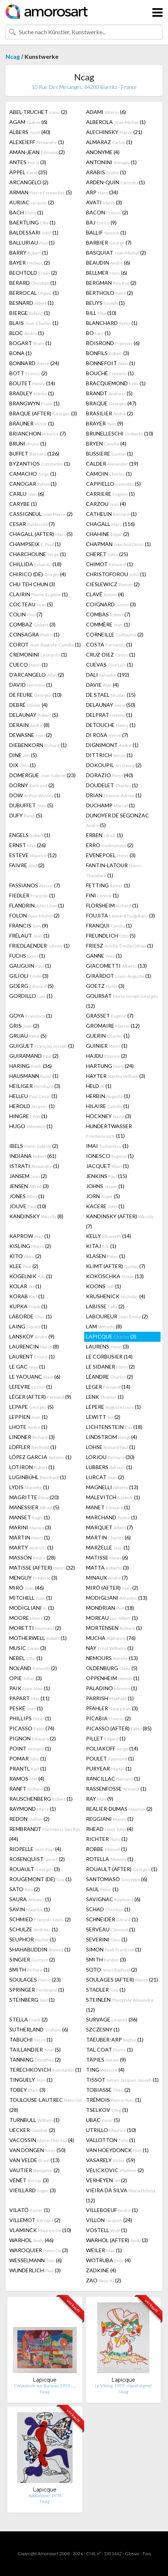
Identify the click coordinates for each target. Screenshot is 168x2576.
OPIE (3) (25, 1678)
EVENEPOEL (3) (111, 855)
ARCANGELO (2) (28, 182)
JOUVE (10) (27, 1206)
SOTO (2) (111, 1969)
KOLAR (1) (25, 1286)
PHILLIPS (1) (30, 1718)
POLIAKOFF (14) (112, 1748)
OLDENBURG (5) (111, 1668)
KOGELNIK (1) (30, 1276)
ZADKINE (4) (101, 2270)
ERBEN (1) (104, 835)
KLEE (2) (23, 1266)
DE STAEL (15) (111, 695)
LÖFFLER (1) (32, 1447)
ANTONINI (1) (111, 162)
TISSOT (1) (122, 2080)
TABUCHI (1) (31, 2039)
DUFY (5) (25, 815)
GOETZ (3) (105, 986)
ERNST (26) (27, 845)
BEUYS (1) (105, 303)
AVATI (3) (104, 202)
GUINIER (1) (106, 1046)
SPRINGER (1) (36, 1989)
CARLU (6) (26, 494)
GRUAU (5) (28, 1035)
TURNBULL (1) (34, 2120)
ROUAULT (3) (34, 1869)
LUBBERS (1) (109, 1467)
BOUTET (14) (32, 383)
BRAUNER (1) (31, 423)
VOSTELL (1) (106, 2230)
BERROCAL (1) (34, 293)
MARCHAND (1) (111, 1517)
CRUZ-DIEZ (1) (110, 654)
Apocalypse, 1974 (44, 2495)
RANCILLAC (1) (113, 1778)
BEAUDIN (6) (108, 262)
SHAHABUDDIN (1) (39, 1949)
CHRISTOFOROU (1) (116, 574)
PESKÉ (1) (26, 1708)
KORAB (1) (26, 1296)
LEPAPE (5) (31, 1407)
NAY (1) (109, 1648)
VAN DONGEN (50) (37, 2150)
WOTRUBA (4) (108, 2260)
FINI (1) (102, 895)
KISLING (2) (30, 1246)
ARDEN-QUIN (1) (115, 182)
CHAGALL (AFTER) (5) (41, 534)
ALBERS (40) (29, 132)
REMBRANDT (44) (44, 1834)
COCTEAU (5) (31, 604)
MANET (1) (108, 1507)
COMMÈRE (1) (108, 624)
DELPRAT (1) (109, 715)
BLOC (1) (26, 333)
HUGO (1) (31, 1126)
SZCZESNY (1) (103, 2029)
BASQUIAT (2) (116, 252)
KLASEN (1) (105, 1256)
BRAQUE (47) (111, 403)
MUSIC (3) (27, 1648)
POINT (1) (30, 1748)
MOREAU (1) (112, 1618)
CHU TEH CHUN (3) (32, 584)
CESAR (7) (32, 524)
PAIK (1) (29, 1688)
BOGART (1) (30, 343)
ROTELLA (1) (109, 1859)
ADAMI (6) (106, 112)
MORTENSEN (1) (114, 1628)
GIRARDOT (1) (118, 976)
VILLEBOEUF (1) (112, 2210)
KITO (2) (25, 1256)
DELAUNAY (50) (110, 705)
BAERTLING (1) (32, 222)
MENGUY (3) (33, 1577)
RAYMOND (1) (32, 1809)
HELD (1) (98, 1086)
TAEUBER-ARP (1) (114, 2039)
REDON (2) (29, 1819)
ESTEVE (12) (33, 855)
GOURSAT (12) (122, 1001)
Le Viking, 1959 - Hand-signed (123, 2385)
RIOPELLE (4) (35, 1849)
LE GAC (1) (27, 1366)
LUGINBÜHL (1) (37, 1477)
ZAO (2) (103, 2280)
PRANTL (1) (27, 1768)
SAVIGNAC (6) (113, 1899)
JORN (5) (103, 1196)
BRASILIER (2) (109, 413)
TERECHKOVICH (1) (45, 2069)
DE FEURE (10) (35, 695)
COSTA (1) (109, 644)
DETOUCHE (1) (111, 725)
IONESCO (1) (110, 1156)
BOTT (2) (28, 373)
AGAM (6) (28, 122)
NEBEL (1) (25, 1658)
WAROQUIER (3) (38, 2250)
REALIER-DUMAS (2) (119, 1809)
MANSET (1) (29, 1517)
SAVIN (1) (29, 1909)
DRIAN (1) (114, 795)
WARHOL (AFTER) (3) (117, 2240)
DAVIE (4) (102, 684)
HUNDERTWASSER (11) (109, 1131)
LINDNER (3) (32, 1437)
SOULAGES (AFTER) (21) (122, 1979)
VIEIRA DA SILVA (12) (120, 2195)
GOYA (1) (30, 1015)
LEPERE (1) (113, 1407)
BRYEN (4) (106, 443)
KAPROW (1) (29, 1236)
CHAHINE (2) (107, 534)
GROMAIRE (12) (113, 1025)
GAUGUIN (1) (30, 966)
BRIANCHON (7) (37, 433)
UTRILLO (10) (111, 2130)
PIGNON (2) (32, 1738)
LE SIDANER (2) (110, 1366)
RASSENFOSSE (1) (116, 1788)
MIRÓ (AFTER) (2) (112, 1587)
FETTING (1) (108, 885)
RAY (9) (99, 1798)
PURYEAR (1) (108, 1768)
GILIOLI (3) (28, 976)
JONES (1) (26, 1196)
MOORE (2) (29, 1618)
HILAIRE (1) (107, 1106)
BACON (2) (107, 212)
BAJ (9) (101, 222)
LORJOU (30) (110, 1457)
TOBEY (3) (27, 2090)
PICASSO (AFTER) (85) (119, 1728)
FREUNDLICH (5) (111, 935)
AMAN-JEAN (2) (37, 152)
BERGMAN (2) (111, 283)
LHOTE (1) (28, 1427)
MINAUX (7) (107, 1577)
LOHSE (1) (110, 1447)
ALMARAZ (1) (109, 142)
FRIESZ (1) (119, 945)
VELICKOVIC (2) (115, 2170)
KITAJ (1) (101, 1246)
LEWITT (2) (103, 1417)
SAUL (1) (102, 1889)
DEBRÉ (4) (28, 705)
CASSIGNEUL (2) (41, 514)
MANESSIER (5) (34, 1507)
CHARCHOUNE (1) (37, 554)
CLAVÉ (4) (105, 594)
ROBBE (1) (106, 1849)
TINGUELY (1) (31, 2080)
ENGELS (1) (29, 835)
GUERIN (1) (108, 1035)
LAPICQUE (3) (111, 1336)
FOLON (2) (34, 915)
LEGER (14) (108, 1386)
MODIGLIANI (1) (31, 1608)
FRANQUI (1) (109, 925)
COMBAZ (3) (32, 624)
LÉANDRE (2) (109, 1376)
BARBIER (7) (108, 242)
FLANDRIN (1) (36, 905)
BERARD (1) (32, 283)
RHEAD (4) (109, 1829)
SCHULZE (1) (33, 1929)
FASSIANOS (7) (34, 885)
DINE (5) (23, 755)
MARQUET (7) (109, 1527)
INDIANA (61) (32, 1156)
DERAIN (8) (29, 725)
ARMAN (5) (40, 192)
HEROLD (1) (32, 1106)
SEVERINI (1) (106, 1939)
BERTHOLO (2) (109, 293)
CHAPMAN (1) (118, 544)
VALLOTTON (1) (110, 2140)
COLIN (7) (25, 614)
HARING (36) (30, 1066)
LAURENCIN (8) (34, 1346)
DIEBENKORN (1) (38, 745)
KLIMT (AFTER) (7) (115, 1266)
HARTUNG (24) (110, 1066)
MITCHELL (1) (30, 1598)
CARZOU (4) (106, 504)
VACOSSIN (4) (41, 2140)
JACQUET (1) (107, 1166)
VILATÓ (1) (29, 2210)
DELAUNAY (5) (33, 715)
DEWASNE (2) (30, 735)
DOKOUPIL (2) (114, 765)
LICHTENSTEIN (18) (114, 1427)
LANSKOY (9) (31, 1336)
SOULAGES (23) (35, 1979)
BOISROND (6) (113, 343)
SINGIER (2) (32, 1959)
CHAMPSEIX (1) (35, 544)
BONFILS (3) (107, 353)
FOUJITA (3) (120, 915)
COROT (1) (45, 644)
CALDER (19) (112, 463)
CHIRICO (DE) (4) (37, 574)
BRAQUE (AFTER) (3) (43, 413)
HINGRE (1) (28, 1116)
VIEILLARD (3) (32, 2190)
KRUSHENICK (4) (115, 1296)
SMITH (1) (29, 1969)
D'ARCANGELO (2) (36, 674)
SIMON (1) (113, 1949)
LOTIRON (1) (31, 1467)
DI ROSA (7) (107, 735)
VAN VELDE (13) (34, 2160)
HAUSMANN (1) (33, 1076)
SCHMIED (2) (40, 1919)
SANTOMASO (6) (116, 1879)
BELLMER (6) (106, 272)
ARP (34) (102, 192)
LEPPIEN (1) (28, 1417)
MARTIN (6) (108, 1537)
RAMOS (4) (26, 1778)
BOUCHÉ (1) (110, 373)
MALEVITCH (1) (113, 1497)
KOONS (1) (103, 1286)
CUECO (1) (28, 664)
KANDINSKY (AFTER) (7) (119, 1221)
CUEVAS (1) (109, 664)
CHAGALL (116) (110, 524)
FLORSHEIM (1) (112, 905)
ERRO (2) (109, 845)
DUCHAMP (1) (110, 805)
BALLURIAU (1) (32, 242)
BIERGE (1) (29, 313)
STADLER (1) (106, 1989)
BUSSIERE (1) (109, 453)
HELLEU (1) (33, 1096)
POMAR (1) (27, 1758)
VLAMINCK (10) (40, 2230)
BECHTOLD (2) (33, 272)
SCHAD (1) (108, 1909)
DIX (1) (22, 765)
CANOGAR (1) (33, 484)
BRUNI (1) (27, 443)
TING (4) (105, 2069)
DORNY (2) (31, 785)
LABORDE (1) (30, 1316)
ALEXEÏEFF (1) (36, 142)
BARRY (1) (28, 252)
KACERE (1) (105, 1206)
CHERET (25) (107, 554)
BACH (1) (26, 212)
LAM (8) (104, 1326)
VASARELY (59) (110, 2160)
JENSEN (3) (29, 1186)
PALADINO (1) (111, 1688)
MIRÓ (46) (26, 1587)
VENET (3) (29, 2180)
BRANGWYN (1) (34, 403)
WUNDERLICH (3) (35, 2270)
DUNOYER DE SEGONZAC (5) (117, 820)
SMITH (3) (106, 1959)
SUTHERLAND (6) (38, 2029)
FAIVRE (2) (26, 865)
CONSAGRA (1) (34, 634)
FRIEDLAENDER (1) (39, 945)
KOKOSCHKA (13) (115, 1276)
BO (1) (98, 333)
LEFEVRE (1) (30, 1386)
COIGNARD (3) (111, 604)
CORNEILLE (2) (114, 634)
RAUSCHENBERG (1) (41, 1798)
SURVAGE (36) (111, 2019)
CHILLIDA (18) (35, 564)
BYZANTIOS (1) (39, 463)
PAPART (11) (29, 1698)
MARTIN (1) (29, 1537)
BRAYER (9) (104, 423)
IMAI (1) (107, 1146)
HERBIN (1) (108, 1096)
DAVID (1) (30, 684)
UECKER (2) (32, 2130)
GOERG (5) (31, 986)
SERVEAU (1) (110, 1929)
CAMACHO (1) (32, 473)
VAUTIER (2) (34, 2170)
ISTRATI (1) (34, 1166)
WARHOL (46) (31, 2240)
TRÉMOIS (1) (113, 2100)
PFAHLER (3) (112, 1708)
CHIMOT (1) (109, 564)
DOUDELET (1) (112, 785)
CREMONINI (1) (38, 654)
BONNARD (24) (34, 363)
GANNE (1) (104, 955)
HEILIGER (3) (34, 1086)
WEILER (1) (104, 2250)
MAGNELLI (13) (112, 1487)
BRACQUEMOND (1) (116, 383)
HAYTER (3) (115, 1076)
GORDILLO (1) (31, 996)
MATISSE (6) (107, 1557)
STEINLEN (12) (119, 2004)
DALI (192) (107, 674)
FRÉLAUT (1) (29, 935)
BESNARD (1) (31, 303)
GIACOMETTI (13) (116, 966)
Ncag (13, 56)
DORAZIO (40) (109, 775)
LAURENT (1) (32, 1356)
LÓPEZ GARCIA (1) (40, 1457)
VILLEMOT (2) (34, 2220)
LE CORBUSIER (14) (109, 1356)
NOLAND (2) (33, 1668)
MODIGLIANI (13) (116, 1598)
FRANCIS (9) (28, 925)
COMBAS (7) (108, 614)
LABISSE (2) (105, 1306)
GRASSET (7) (109, 1015)
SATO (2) (24, 1889)
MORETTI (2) (35, 1628)
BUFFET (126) (34, 453)
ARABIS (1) (106, 172)
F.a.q (147, 2553)
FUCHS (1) (27, 955)
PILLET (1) (106, 1738)
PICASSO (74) (31, 1728)
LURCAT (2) (105, 1477)
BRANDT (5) (109, 393)
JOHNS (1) (105, 1186)
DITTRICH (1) (109, 755)
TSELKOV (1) (107, 2110)
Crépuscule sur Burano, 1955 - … (45, 2385)
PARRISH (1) (110, 1698)
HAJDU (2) (106, 1056)
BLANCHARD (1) (111, 323)
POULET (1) (110, 1758)
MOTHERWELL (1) (38, 1638)
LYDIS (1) (29, 1487)
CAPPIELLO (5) (113, 484)
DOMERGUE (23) (42, 775)
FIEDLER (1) (32, 895)
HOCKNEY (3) (108, 1116)
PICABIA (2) (108, 1718)
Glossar (132, 2553)
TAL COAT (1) (109, 2049)
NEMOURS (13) (112, 1658)
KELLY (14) (108, 1236)
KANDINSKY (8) (36, 1216)
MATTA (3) (107, 1567)
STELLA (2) (28, 2019)
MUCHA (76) (111, 1638)
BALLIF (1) (106, 232)
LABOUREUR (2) (117, 1316)
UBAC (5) (103, 2120)
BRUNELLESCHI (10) (119, 433)
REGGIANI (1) (109, 1819)
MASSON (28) (32, 1557)
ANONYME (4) (103, 152)
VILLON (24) (109, 2220)
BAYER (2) (29, 262)
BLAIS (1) (33, 323)
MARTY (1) (31, 1547)
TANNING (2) (35, 2059)
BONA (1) (20, 353)
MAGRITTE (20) (34, 1497)
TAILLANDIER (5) (35, 2049)
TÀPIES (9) (106, 2059)
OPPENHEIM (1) (112, 1678)
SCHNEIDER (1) (112, 1919)
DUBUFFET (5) (31, 805)
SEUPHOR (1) (32, 1939)
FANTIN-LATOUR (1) (114, 870)
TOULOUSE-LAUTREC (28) (45, 2105)
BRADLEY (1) (31, 393)
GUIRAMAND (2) (33, 1056)
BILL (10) (101, 313)
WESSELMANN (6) (35, 2260)
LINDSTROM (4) (111, 1437)
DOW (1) (34, 795)
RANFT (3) (29, 1788)
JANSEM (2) (28, 1176)
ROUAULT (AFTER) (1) (121, 1869)
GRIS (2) (24, 1025)
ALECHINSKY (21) (114, 132)
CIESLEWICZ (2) (113, 584)
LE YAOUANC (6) (34, 1376)
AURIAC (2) (31, 202)
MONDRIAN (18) (110, 1608)
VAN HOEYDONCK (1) (117, 2150)
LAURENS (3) (107, 1346)
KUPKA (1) (28, 1306)
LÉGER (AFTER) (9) (40, 1397)
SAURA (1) (30, 1899)
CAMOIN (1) (109, 473)
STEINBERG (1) (32, 1999)
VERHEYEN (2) (106, 2180)
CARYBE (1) (23, 504)
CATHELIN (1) (111, 514)
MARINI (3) (30, 1527)
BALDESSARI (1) (33, 232)
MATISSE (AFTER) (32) (42, 1567)
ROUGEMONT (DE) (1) (40, 1879)
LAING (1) (28, 1326)
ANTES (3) (27, 162)
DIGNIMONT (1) (112, 745)
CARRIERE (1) (110, 494)
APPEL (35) (28, 172)
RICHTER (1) (106, 1839)
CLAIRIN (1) (38, 594)
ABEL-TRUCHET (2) (38, 112)
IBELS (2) (33, 1146)
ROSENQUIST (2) (37, 1859)
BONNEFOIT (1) (110, 363)
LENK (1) (105, 1397)
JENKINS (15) (106, 1176)
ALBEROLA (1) (116, 122)
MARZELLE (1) (108, 1547)
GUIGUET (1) (41, 1046)
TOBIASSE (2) (108, 2090)
